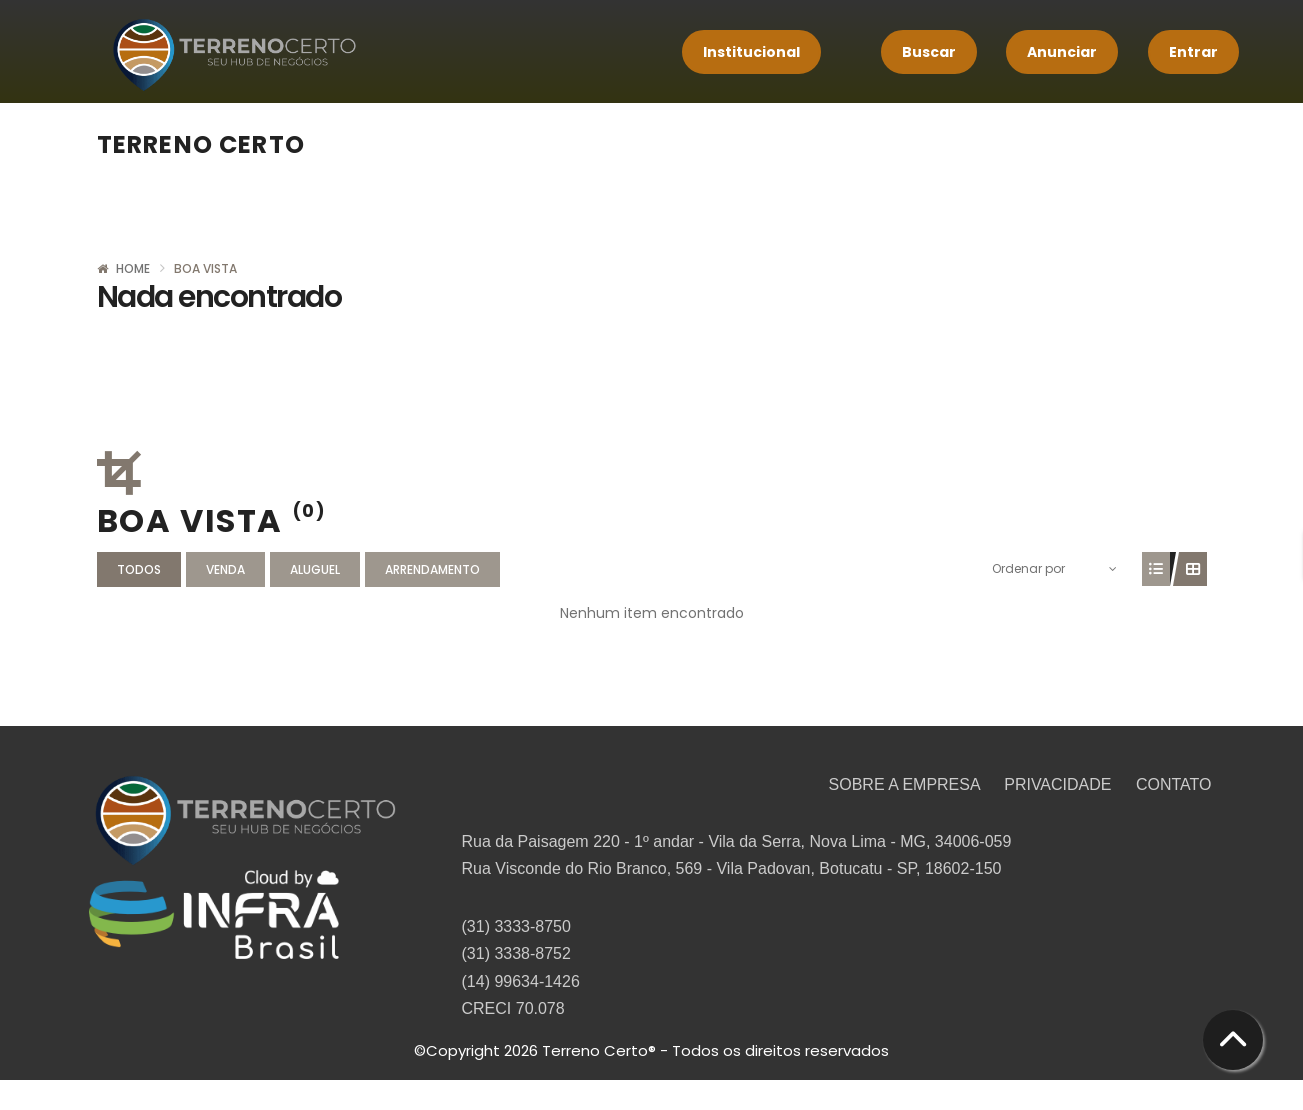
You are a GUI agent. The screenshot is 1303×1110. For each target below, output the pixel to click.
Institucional (751, 52)
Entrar (1193, 52)
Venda (225, 569)
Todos (139, 569)
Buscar (929, 52)
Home (133, 268)
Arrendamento (432, 569)
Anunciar (1062, 52)
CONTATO (1174, 784)
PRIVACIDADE (1060, 784)
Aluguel (315, 569)
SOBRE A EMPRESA (907, 784)
